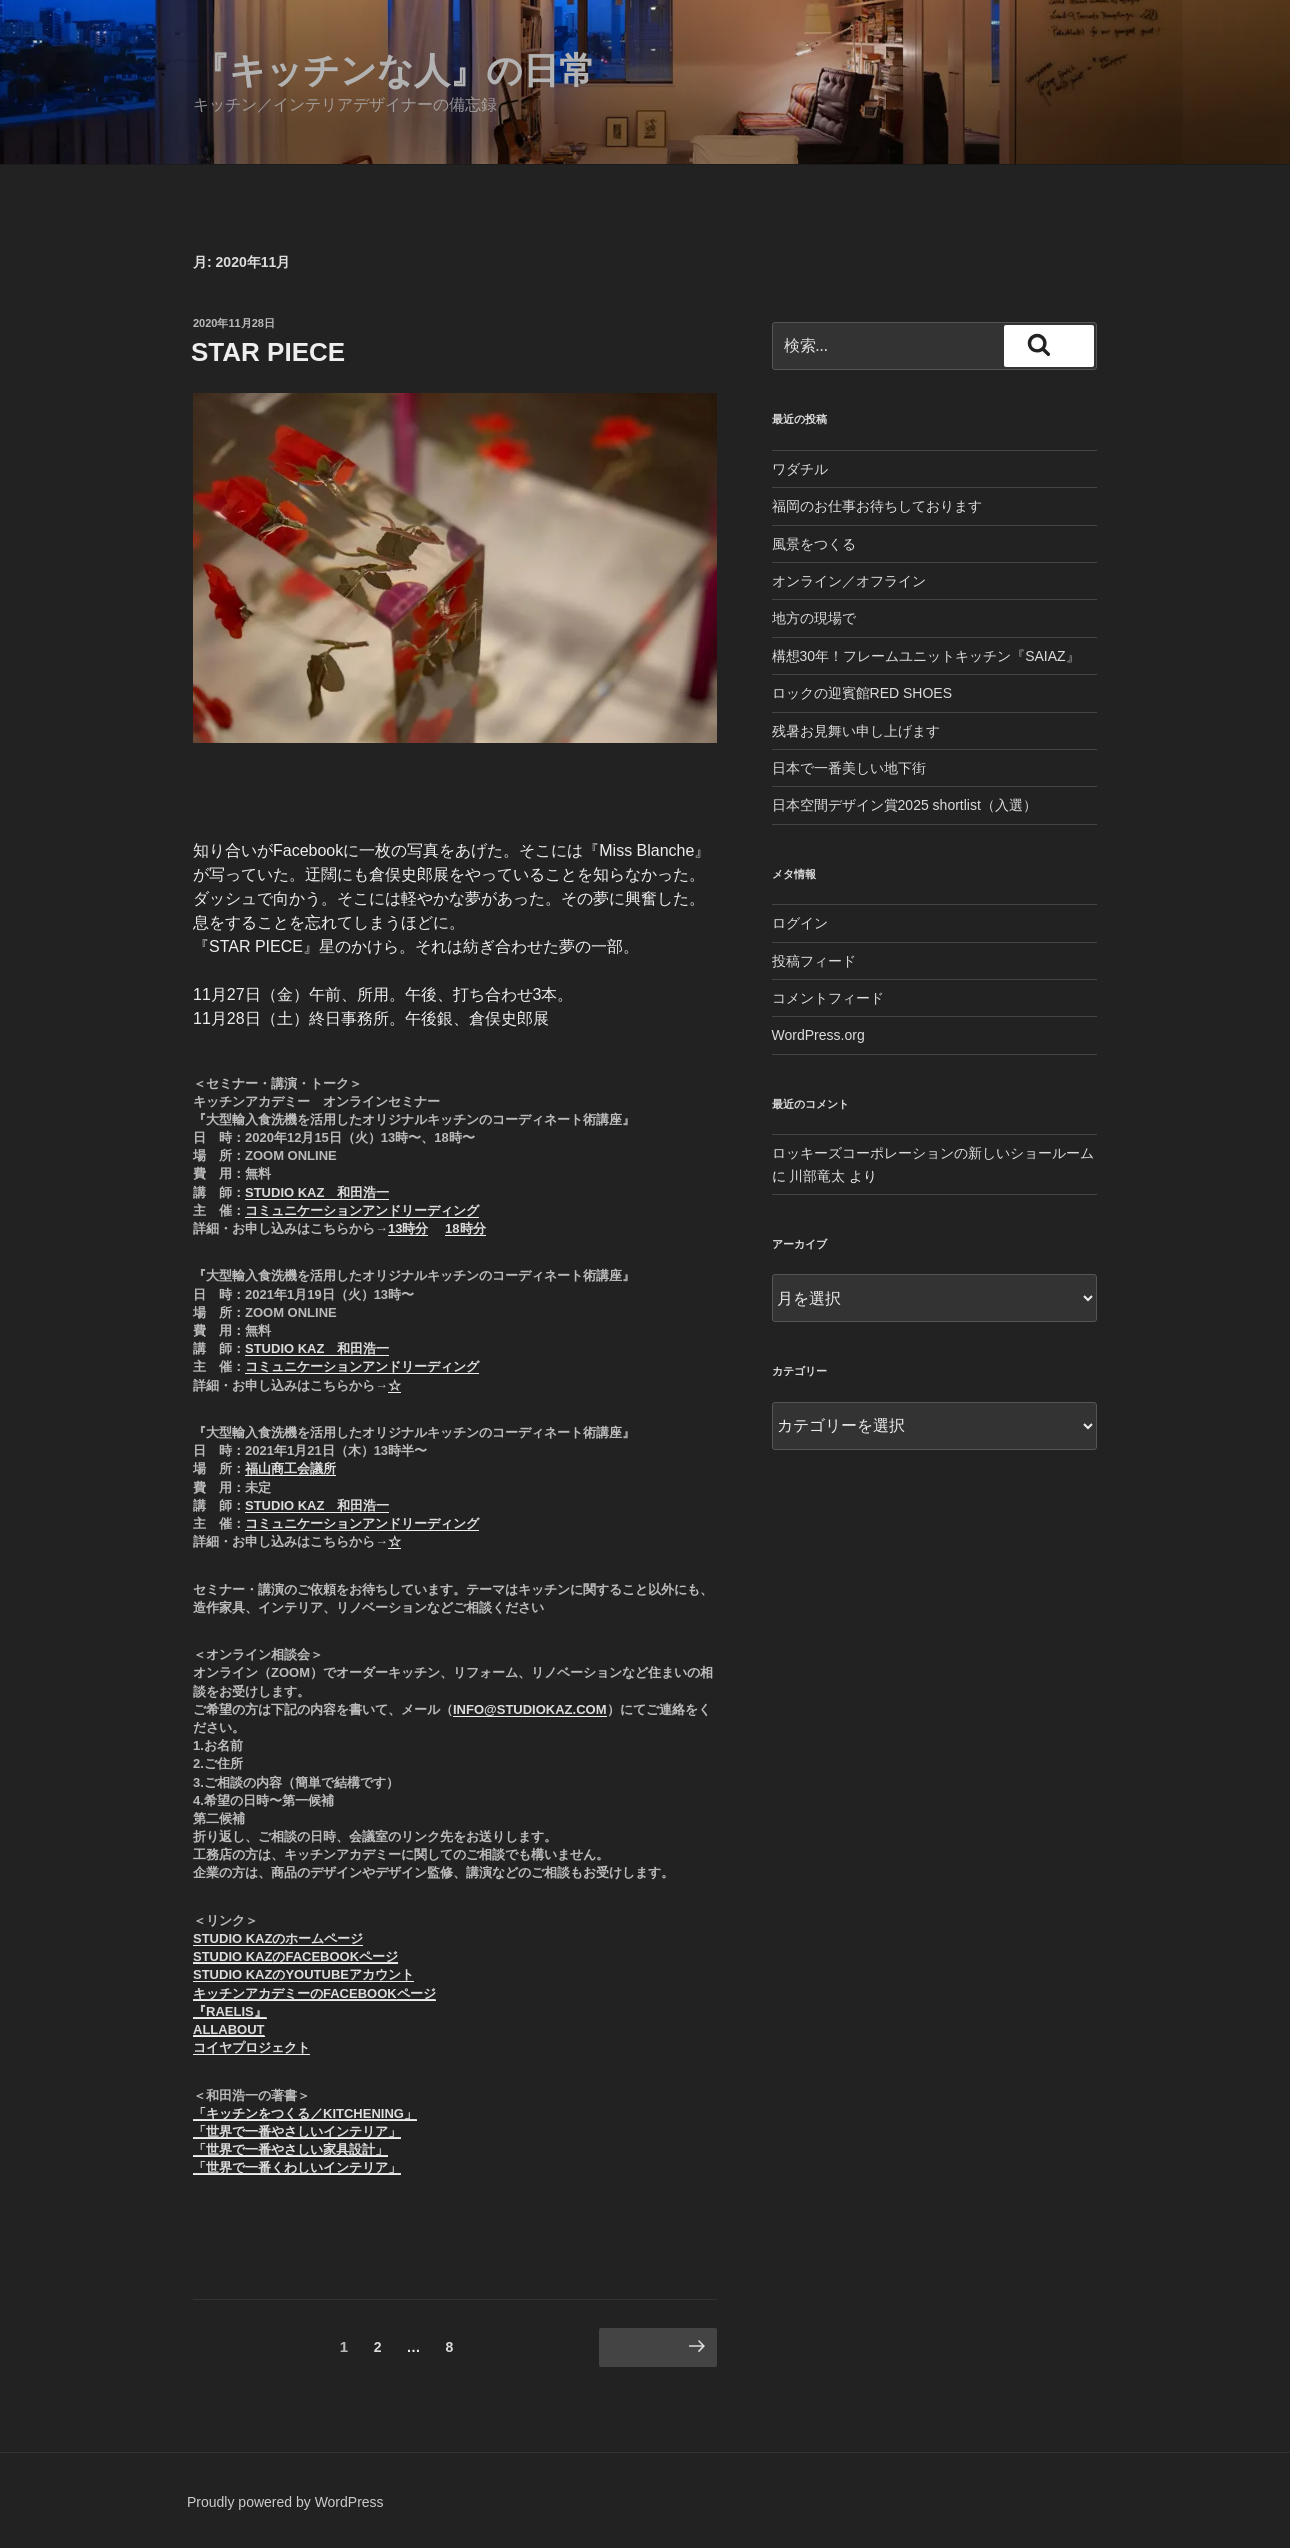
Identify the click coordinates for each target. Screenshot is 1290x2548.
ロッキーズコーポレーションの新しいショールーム (933, 1153)
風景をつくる (814, 544)
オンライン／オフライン (849, 581)
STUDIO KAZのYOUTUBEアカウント (303, 1974)
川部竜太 (817, 1176)
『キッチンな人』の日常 (394, 70)
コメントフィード (828, 998)
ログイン (800, 923)
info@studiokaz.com (530, 1709)
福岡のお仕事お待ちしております (877, 506)
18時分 (465, 1228)
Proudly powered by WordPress (285, 2502)
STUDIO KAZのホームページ (278, 1938)
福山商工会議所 (290, 1468)
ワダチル (800, 469)
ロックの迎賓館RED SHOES (862, 693)
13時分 (408, 1228)
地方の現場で (814, 618)
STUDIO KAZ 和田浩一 (317, 1192)
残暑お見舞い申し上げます (856, 731)
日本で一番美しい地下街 (849, 768)
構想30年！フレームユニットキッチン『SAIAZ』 (926, 656)
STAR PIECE (268, 352)
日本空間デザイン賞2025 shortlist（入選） (904, 805)
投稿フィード (814, 961)
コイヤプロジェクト (251, 2047)
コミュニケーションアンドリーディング (362, 1210)
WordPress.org (818, 1035)
